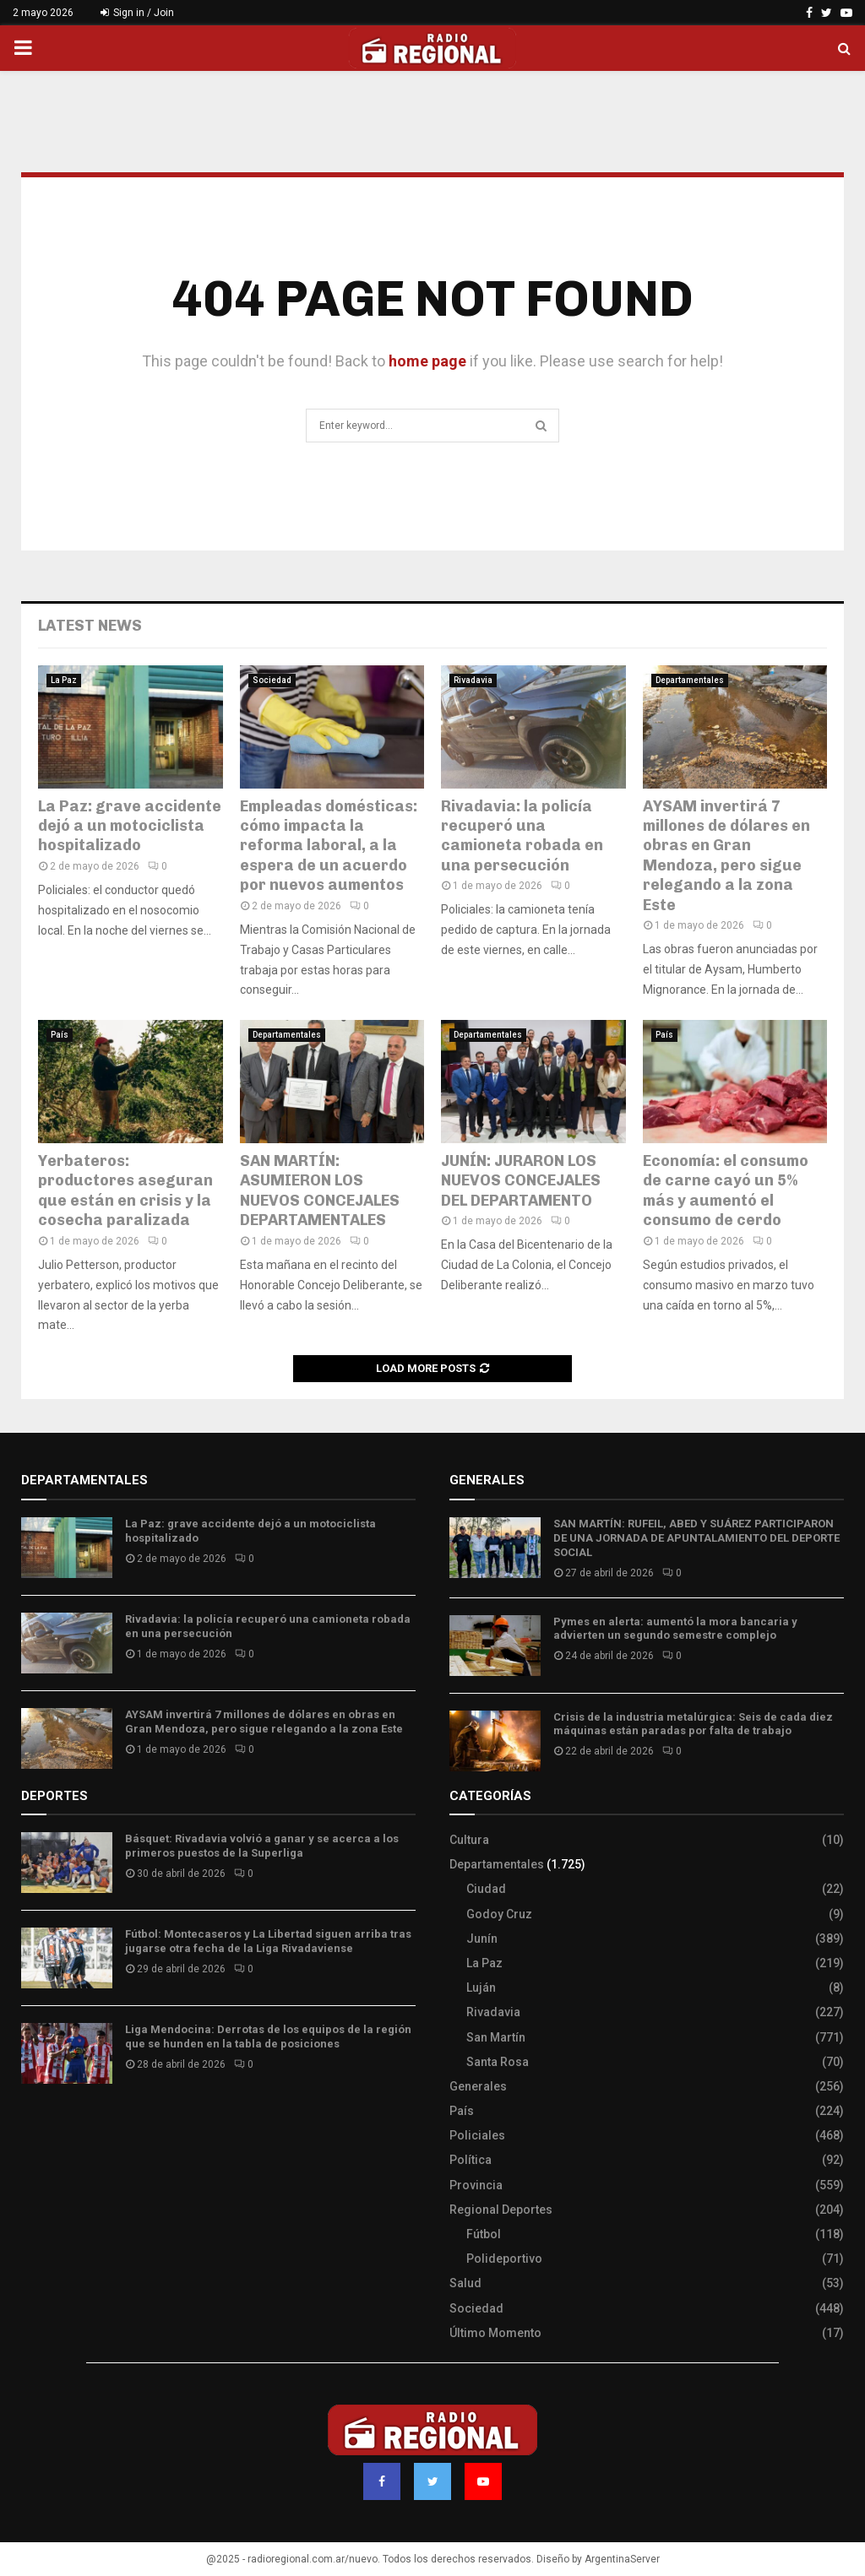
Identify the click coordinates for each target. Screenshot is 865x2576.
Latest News (90, 625)
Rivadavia (473, 680)
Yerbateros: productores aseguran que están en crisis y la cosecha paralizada (125, 1190)
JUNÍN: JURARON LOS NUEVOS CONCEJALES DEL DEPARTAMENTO (521, 1181)
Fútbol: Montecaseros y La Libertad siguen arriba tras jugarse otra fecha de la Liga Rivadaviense (268, 1941)
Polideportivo (504, 2258)
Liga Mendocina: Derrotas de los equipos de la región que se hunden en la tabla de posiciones (268, 2036)
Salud (465, 2283)
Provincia (476, 2185)
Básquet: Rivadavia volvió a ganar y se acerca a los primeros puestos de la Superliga (262, 1845)
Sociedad (272, 680)
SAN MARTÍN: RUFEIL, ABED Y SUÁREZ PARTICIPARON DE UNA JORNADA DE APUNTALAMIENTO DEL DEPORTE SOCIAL (696, 1538)
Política (470, 2160)
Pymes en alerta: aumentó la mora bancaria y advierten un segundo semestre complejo (675, 1628)
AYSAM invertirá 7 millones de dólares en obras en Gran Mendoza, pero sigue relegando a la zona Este (726, 855)
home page (427, 361)
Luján (481, 1987)
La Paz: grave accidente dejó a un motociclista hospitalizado (129, 826)
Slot (33, 2126)
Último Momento (495, 2333)
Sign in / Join (137, 13)
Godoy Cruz (499, 1914)
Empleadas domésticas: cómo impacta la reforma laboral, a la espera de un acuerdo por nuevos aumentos (328, 846)
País (59, 1034)
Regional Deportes (500, 2209)
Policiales (477, 2135)
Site (55, 2126)
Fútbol (483, 2234)
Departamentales (690, 680)
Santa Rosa (497, 2062)
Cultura (469, 1840)
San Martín (495, 2037)
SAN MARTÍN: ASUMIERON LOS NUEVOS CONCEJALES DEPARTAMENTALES (320, 1190)
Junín (482, 1938)
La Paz (64, 680)
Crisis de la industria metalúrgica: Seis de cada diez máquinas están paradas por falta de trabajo (693, 1724)
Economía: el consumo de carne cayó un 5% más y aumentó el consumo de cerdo (725, 1190)
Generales (478, 2086)
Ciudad (486, 1888)
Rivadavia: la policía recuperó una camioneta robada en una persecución (522, 836)
